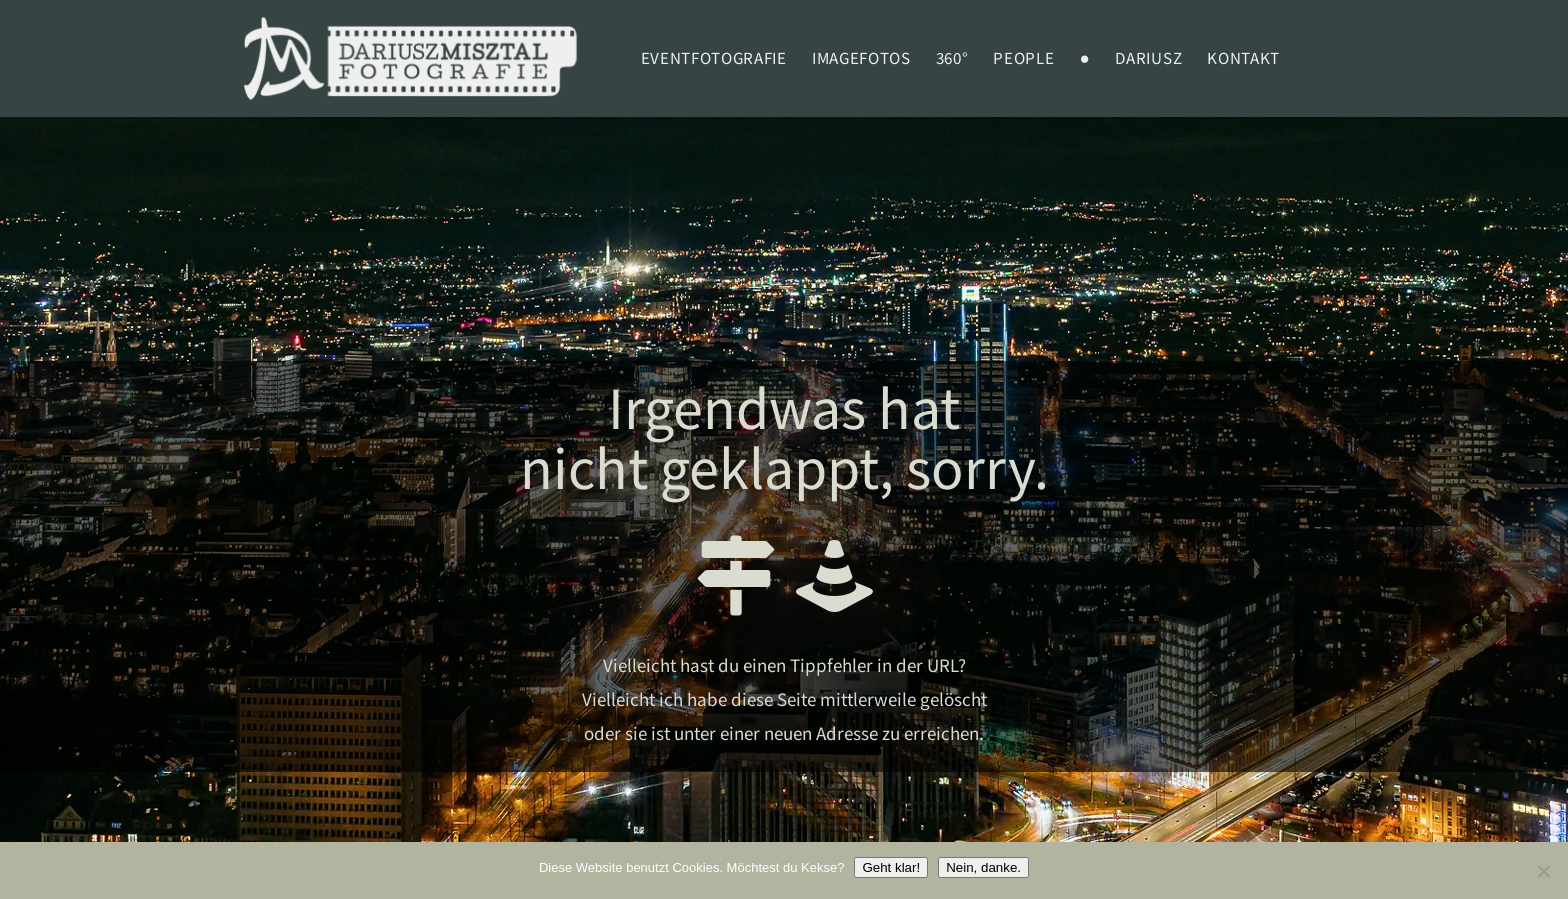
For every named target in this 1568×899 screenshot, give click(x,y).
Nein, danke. (983, 867)
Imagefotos (861, 59)
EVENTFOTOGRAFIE (714, 59)
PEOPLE (1023, 59)
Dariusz (1148, 59)
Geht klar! (891, 867)
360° (952, 59)
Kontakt (1243, 59)
